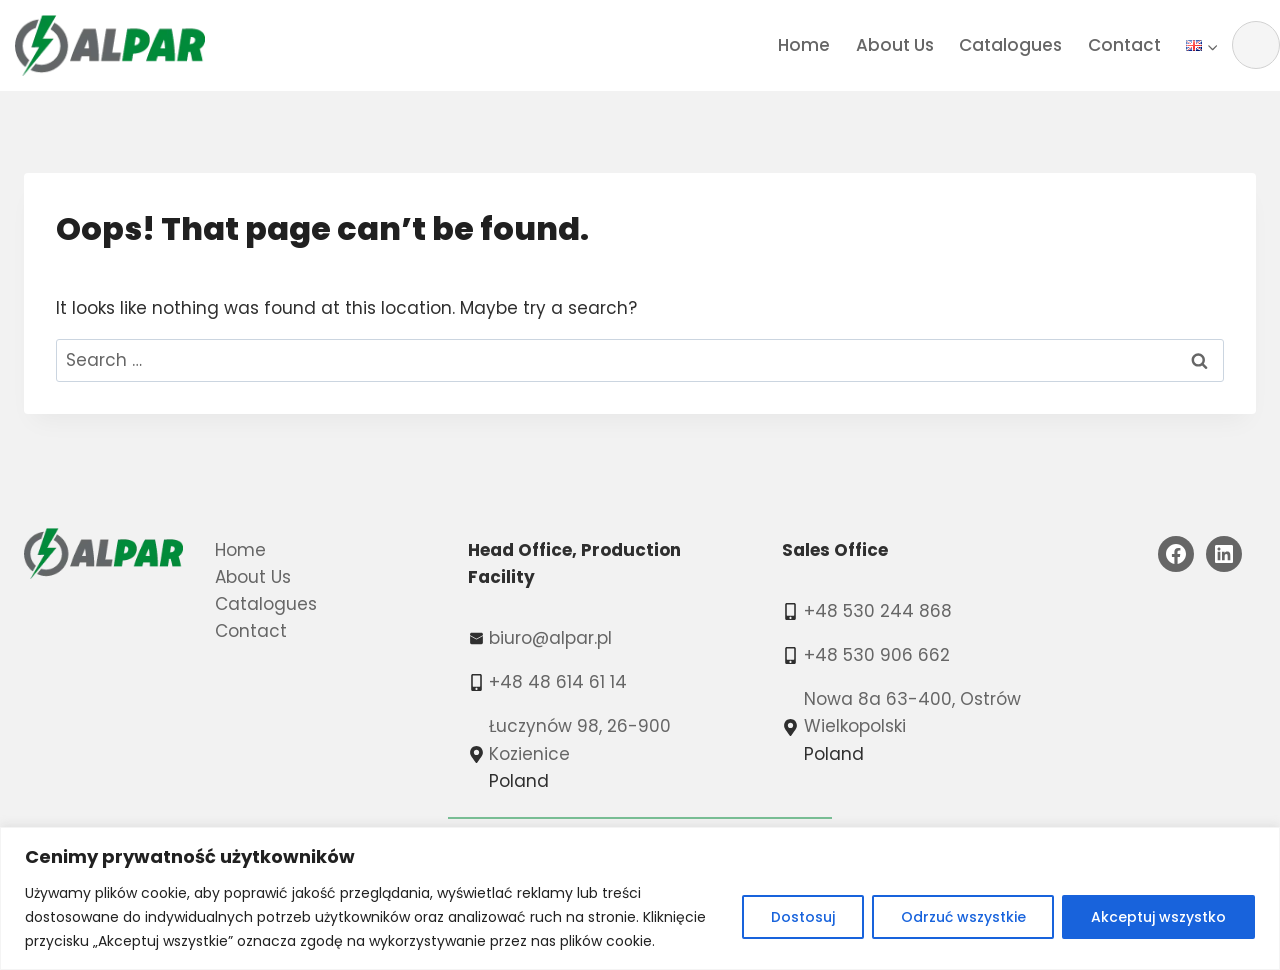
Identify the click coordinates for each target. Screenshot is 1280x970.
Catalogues (1010, 45)
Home (804, 45)
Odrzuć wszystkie (962, 917)
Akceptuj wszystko (1158, 917)
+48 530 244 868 (878, 611)
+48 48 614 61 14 (558, 682)
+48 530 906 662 (877, 655)
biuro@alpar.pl (550, 638)
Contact (1124, 45)
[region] (640, 898)
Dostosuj (802, 917)
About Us (895, 45)
